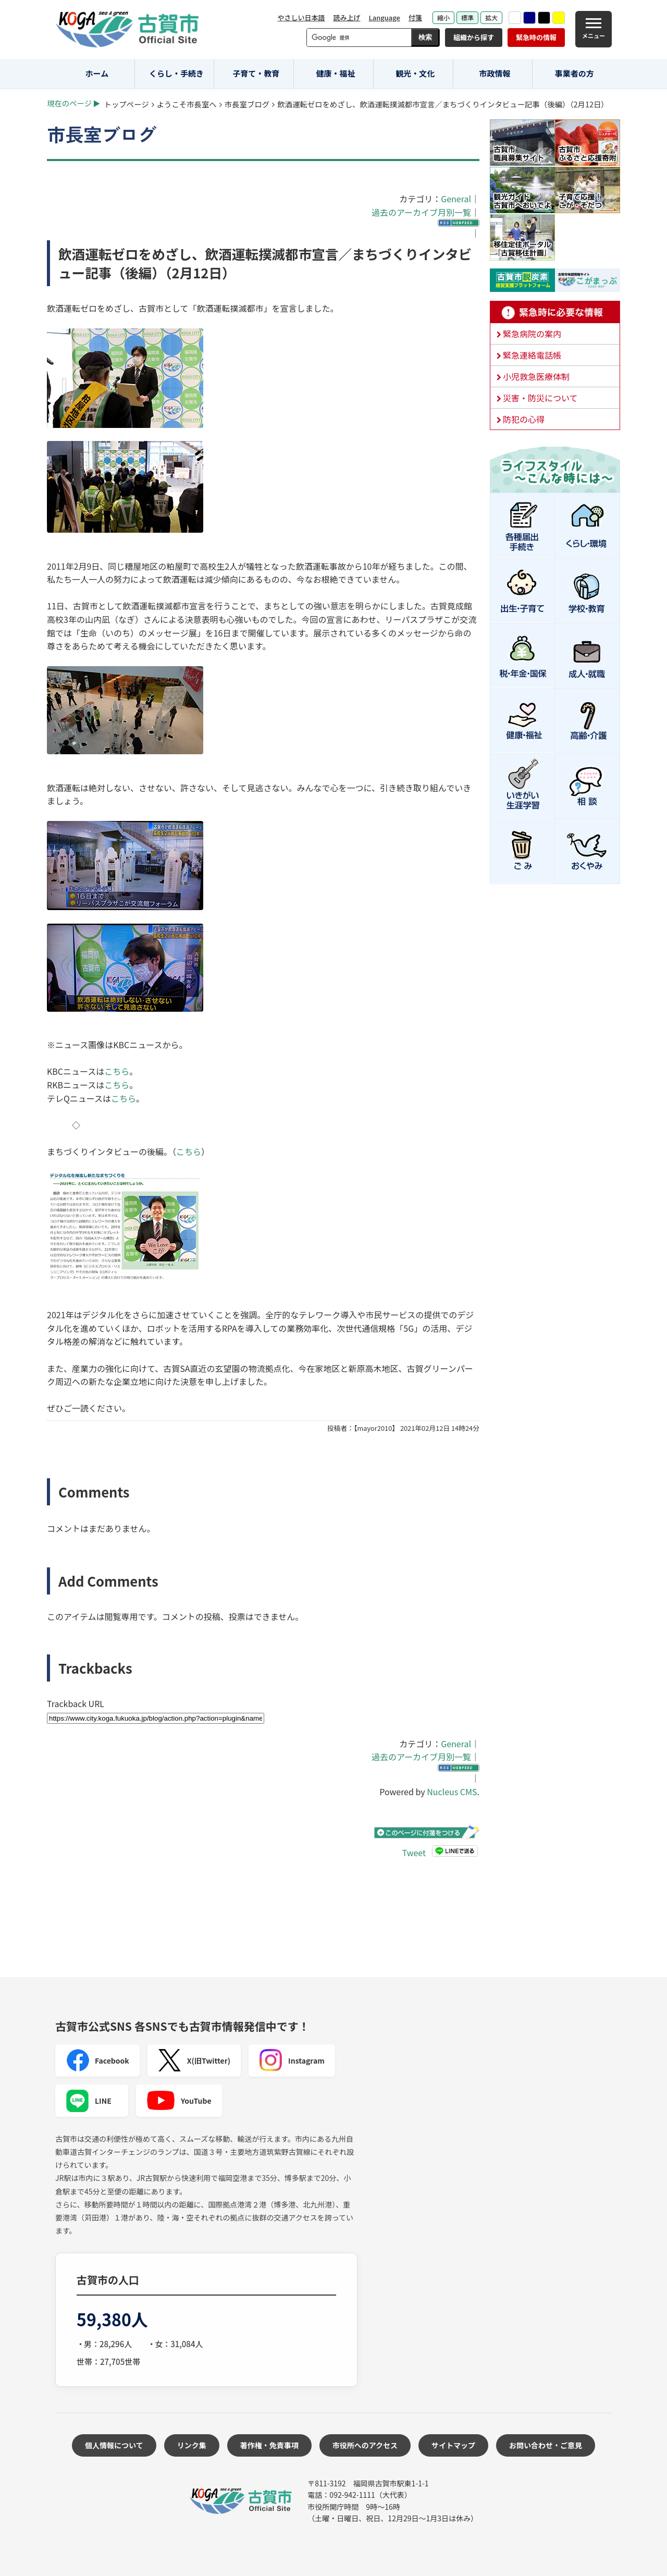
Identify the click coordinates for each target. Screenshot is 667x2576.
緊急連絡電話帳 (532, 355)
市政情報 (494, 73)
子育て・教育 (255, 73)
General (456, 198)
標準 (467, 17)
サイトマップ (453, 2445)
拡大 (491, 17)
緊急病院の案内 (532, 333)
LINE (89, 2101)
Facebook (97, 2060)
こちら (116, 1071)
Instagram (292, 2060)
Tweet (414, 1852)
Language (384, 17)
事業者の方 (574, 73)
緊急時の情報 (536, 37)
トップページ (126, 104)
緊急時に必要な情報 (555, 312)
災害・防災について (540, 397)
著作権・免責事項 (269, 2445)
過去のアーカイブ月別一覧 (421, 212)
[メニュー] (593, 29)
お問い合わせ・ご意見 (545, 2445)
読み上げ (346, 17)
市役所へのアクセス (365, 2445)
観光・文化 (415, 73)
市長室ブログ (247, 104)
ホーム (97, 73)
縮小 (443, 17)
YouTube (179, 2101)
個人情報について (114, 2445)
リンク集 (191, 2445)
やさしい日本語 (301, 17)
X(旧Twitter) (194, 2060)
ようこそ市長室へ (187, 104)
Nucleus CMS (452, 1791)
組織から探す (473, 37)
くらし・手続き (176, 73)
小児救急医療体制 (536, 376)
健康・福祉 (335, 73)
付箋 (415, 17)
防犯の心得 (524, 419)
